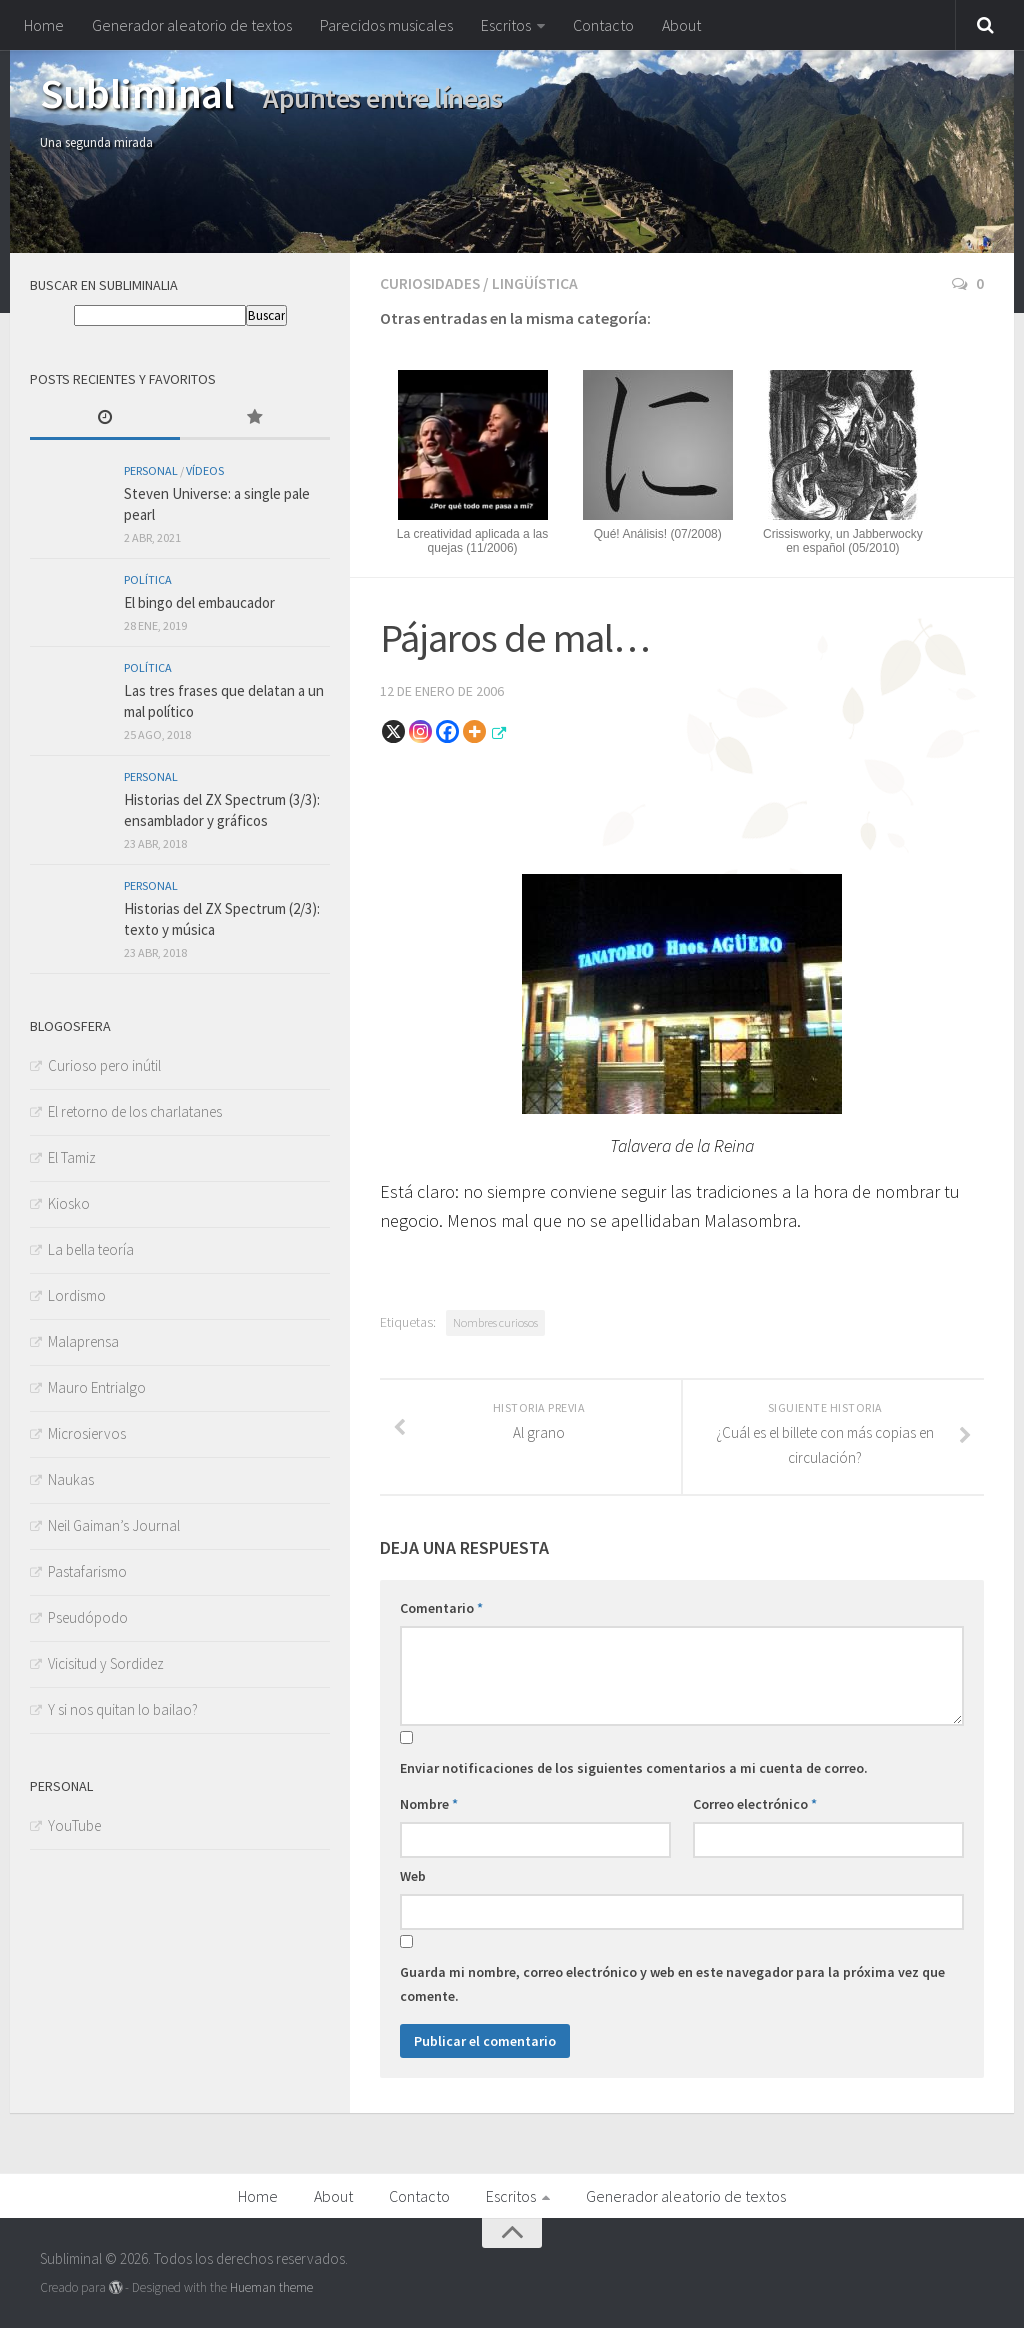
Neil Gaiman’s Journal (114, 1525)
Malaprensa (83, 1341)
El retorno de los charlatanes (135, 1111)
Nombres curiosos (495, 1320)
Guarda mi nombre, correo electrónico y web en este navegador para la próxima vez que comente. (672, 1982)
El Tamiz (72, 1157)
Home (44, 25)
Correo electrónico (755, 1802)
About (681, 25)
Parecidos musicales (386, 25)
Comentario (441, 1606)
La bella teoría (91, 1249)
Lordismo (77, 1295)
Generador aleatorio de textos (192, 25)
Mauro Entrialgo (97, 1387)
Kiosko (69, 1203)
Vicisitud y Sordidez (106, 1663)
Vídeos (205, 470)
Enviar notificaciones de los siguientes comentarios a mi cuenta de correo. (634, 1766)
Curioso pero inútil (104, 1065)
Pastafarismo (87, 1571)
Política (148, 579)
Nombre (429, 1802)
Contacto (603, 25)
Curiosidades (431, 283)
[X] (393, 729)
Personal (151, 470)
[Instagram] (420, 729)
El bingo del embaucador (199, 602)
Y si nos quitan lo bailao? (123, 1709)
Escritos (506, 25)
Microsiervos (87, 1433)
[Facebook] (447, 729)
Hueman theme (271, 2285)
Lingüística (537, 283)
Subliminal (136, 93)
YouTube (74, 1825)
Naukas (71, 1479)
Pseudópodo (88, 1617)
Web (413, 1874)
